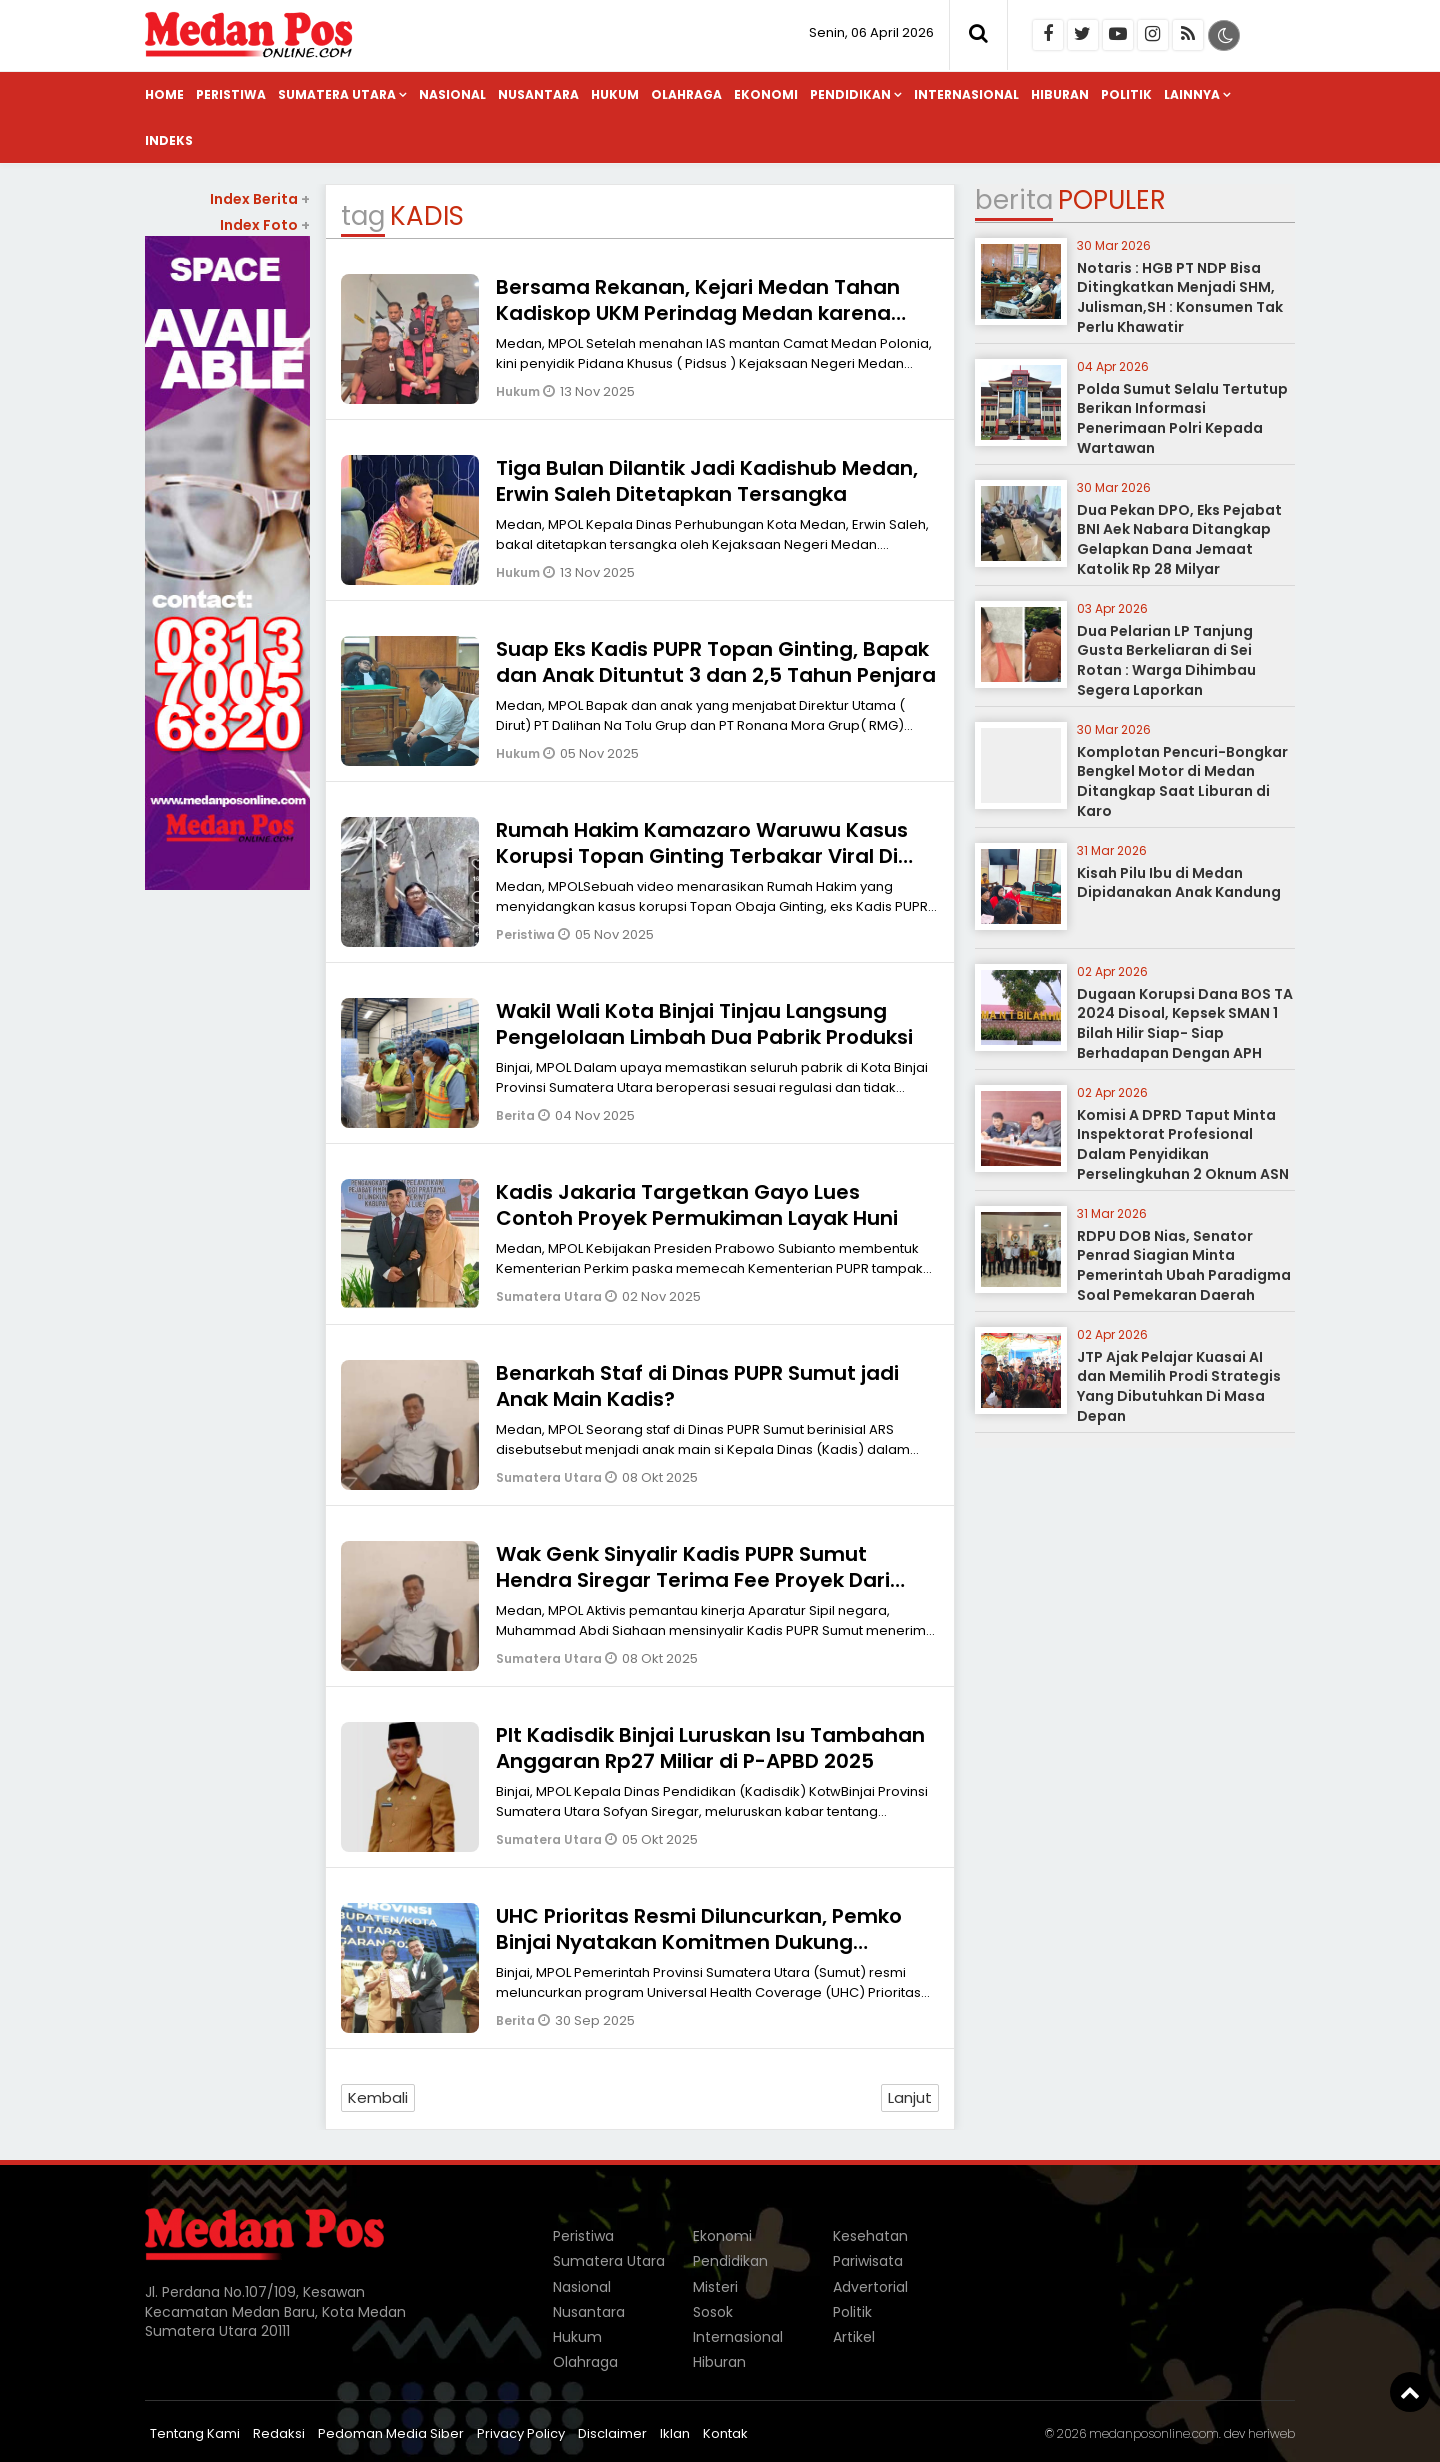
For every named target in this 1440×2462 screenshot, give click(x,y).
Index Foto (265, 225)
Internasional (966, 94)
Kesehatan (870, 2236)
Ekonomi (766, 94)
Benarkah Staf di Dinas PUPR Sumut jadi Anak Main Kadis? (697, 1386)
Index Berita (260, 199)
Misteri (715, 2287)
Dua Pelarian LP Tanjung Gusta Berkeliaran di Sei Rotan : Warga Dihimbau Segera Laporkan (1166, 660)
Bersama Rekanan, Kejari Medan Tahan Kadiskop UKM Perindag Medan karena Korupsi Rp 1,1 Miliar (698, 313)
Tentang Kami (195, 2433)
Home (164, 94)
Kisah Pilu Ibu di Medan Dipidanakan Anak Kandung (1179, 883)
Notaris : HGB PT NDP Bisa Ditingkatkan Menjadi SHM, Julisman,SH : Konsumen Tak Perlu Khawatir (1180, 297)
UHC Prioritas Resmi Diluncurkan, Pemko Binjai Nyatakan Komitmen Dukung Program (699, 1942)
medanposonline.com (1154, 2433)
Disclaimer (612, 2433)
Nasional (452, 94)
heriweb (1271, 2433)
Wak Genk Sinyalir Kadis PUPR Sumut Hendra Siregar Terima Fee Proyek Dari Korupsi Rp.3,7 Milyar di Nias (693, 1580)
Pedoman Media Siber (391, 2433)
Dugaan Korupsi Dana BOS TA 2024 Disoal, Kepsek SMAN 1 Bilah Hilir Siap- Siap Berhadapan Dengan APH (1185, 1023)
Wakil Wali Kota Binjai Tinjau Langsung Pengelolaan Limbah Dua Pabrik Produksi (704, 1024)
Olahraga (686, 94)
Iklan (675, 2433)
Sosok (713, 2312)
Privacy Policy (521, 2433)
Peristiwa (231, 94)
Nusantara (538, 94)
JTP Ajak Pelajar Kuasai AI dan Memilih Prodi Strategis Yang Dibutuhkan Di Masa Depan (1179, 1386)
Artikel (854, 2337)
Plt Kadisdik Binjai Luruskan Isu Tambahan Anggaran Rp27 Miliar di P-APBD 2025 (710, 1748)
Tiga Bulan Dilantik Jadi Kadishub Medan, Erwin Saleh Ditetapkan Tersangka (707, 481)
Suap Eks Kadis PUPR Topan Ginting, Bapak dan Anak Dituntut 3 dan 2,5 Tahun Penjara (716, 662)
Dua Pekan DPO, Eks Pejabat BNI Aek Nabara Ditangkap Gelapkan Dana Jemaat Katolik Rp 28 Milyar (1179, 539)
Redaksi (279, 2433)
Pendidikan (850, 94)
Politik (1126, 94)
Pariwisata (868, 2261)
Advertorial (870, 2287)
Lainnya (1192, 94)
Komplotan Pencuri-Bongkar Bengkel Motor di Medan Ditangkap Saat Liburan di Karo (1182, 781)
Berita (517, 1115)
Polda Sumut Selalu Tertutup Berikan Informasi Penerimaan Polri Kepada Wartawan (1182, 418)
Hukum (615, 94)
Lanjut (910, 2097)
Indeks (169, 140)
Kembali (378, 2097)
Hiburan (1060, 94)
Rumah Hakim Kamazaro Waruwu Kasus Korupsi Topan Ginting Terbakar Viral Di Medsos (702, 856)
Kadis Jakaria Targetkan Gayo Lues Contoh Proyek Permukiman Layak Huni (697, 1205)
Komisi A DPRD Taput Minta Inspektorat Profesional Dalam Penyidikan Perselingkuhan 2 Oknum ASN (1183, 1144)
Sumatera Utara (337, 94)
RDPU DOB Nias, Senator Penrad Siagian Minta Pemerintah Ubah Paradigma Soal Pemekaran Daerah (1184, 1265)
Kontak (725, 2433)
